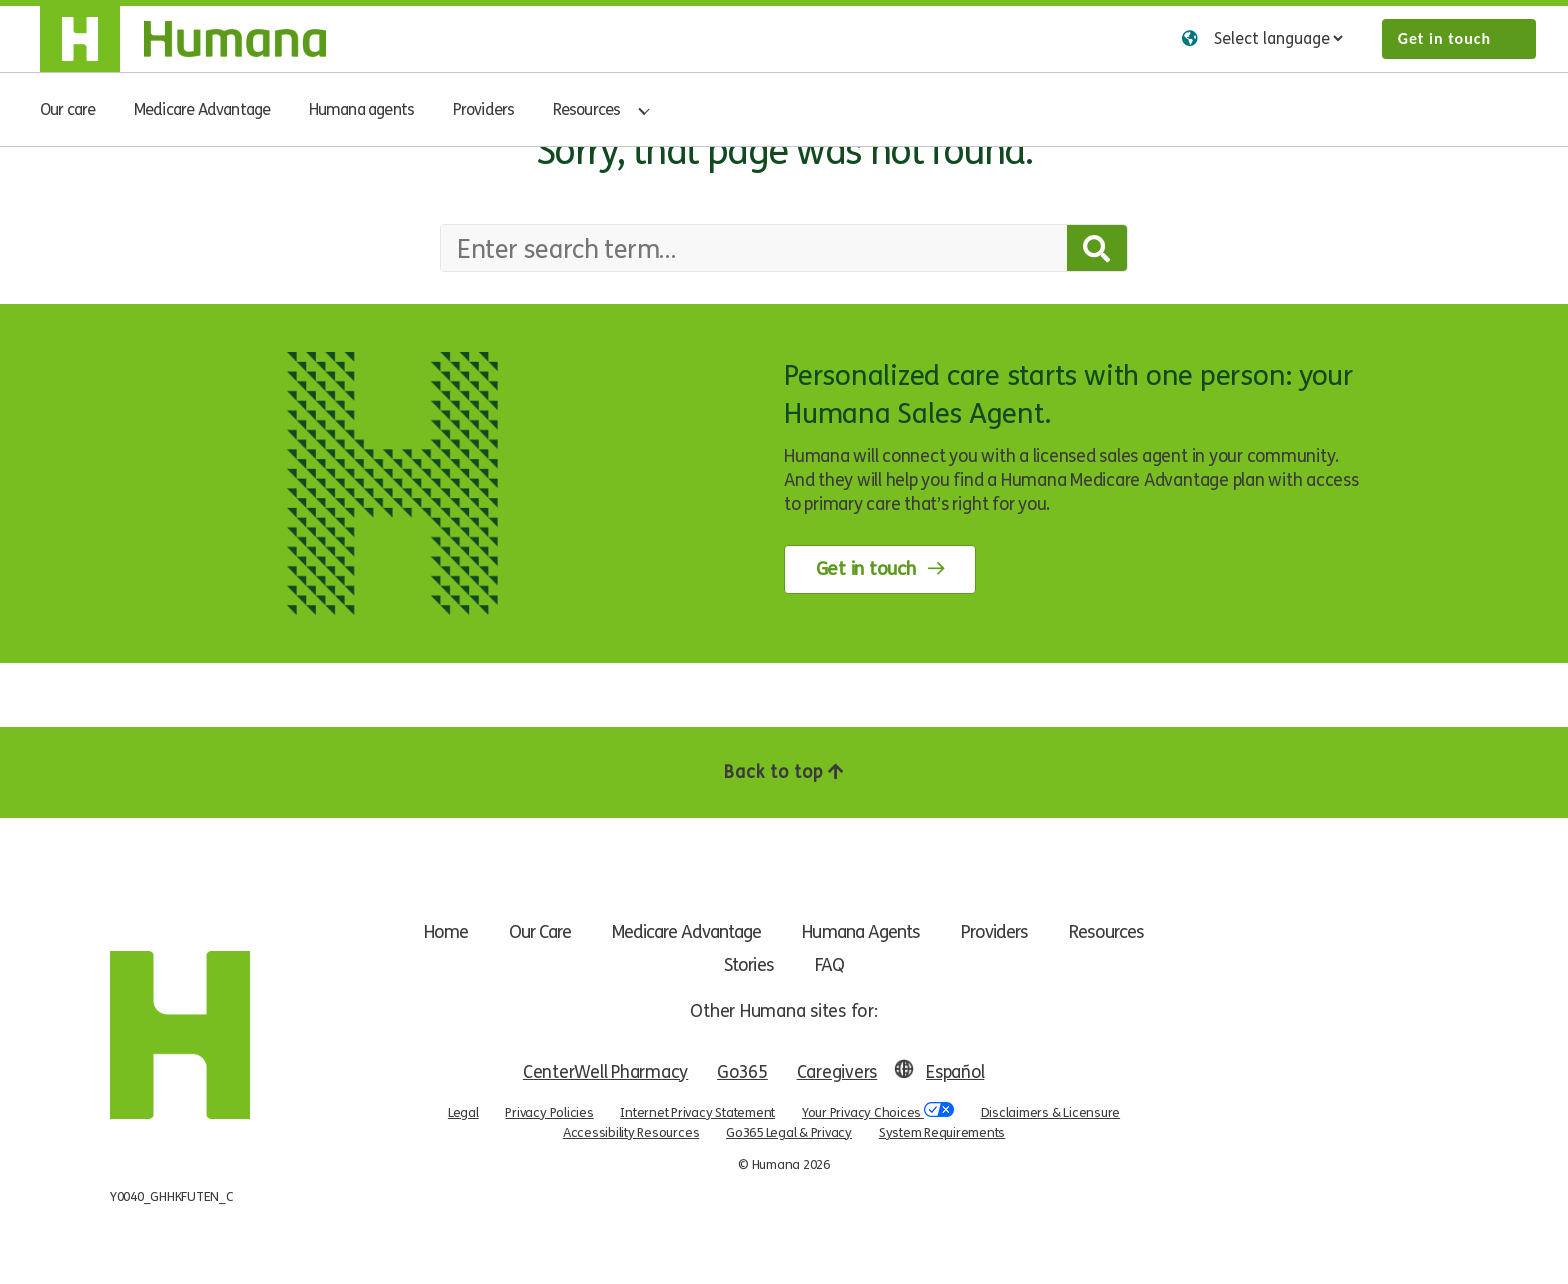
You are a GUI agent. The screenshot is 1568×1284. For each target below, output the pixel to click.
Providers (484, 109)
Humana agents (362, 109)
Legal (463, 1112)
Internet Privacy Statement (697, 1112)
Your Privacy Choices (878, 1111)
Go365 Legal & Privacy (789, 1132)
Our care (68, 109)
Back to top (784, 772)
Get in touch (1444, 38)
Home (432, 932)
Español (956, 1072)
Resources (587, 109)
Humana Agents (867, 932)
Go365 (744, 1072)
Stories (747, 965)
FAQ (831, 965)
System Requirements (942, 1132)
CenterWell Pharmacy (604, 1072)
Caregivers (838, 1072)
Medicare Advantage (202, 109)
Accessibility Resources (631, 1132)
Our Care (531, 932)
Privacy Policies (549, 1112)
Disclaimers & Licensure (1050, 1112)
